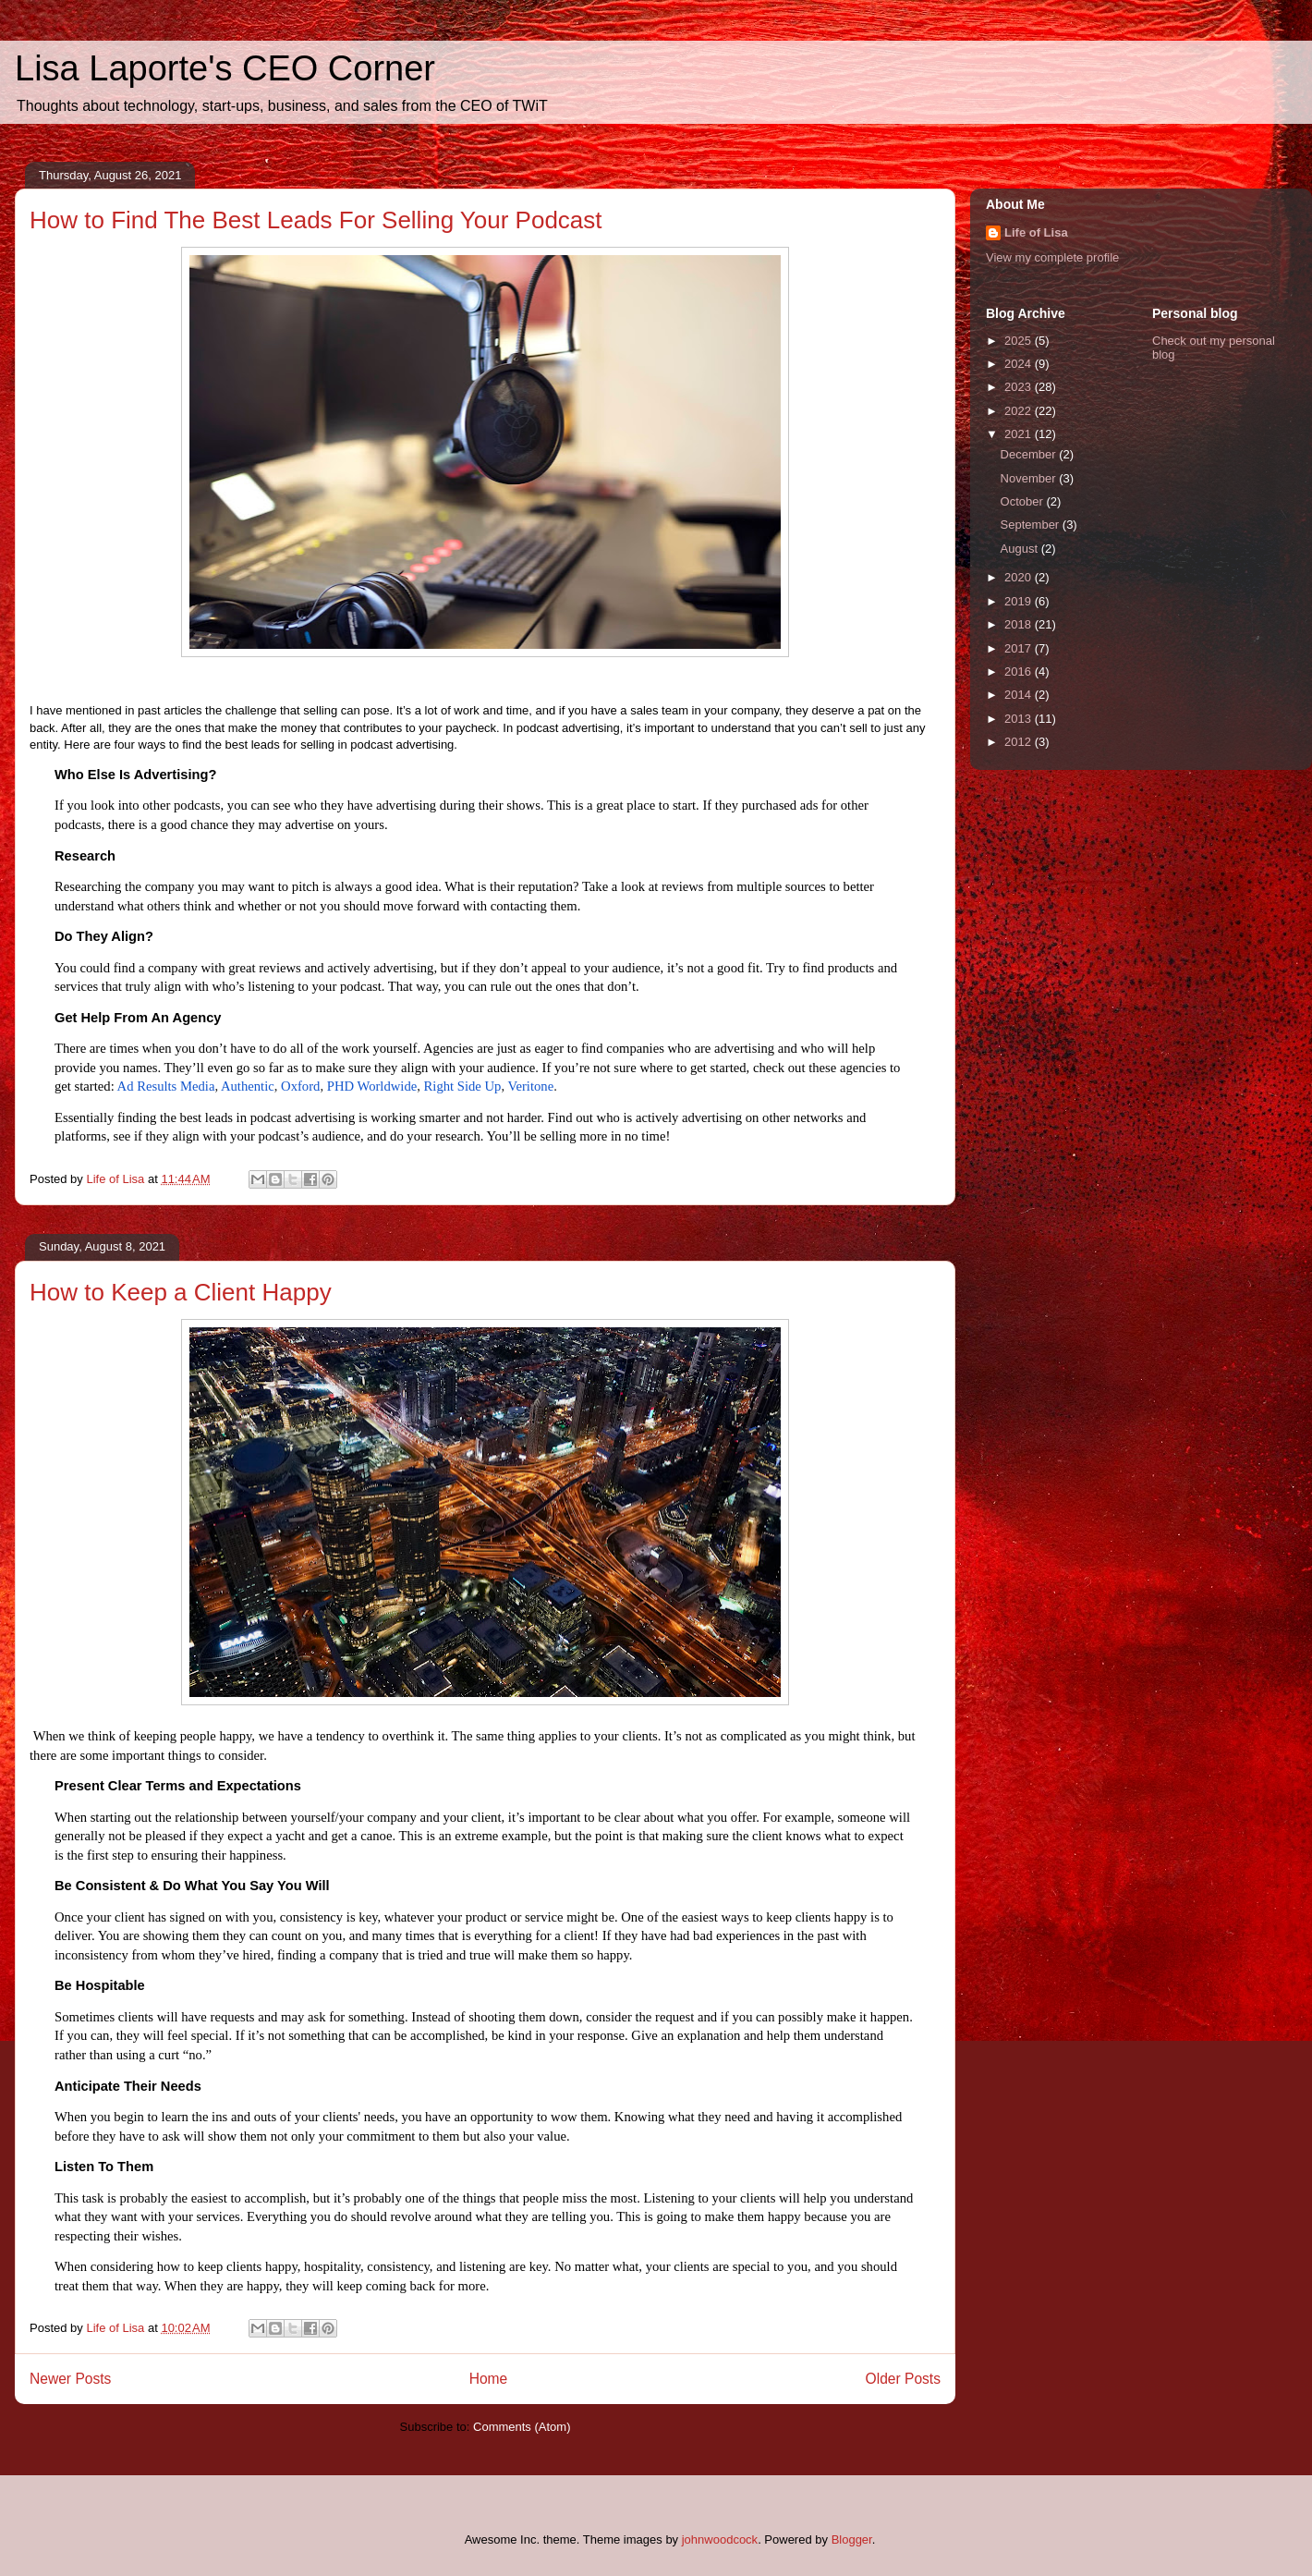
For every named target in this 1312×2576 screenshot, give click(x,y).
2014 (1019, 695)
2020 (1019, 577)
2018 (1019, 624)
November (1030, 478)
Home (488, 2379)
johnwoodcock (720, 2539)
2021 (1019, 434)
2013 (1019, 719)
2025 (1019, 341)
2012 (1019, 742)
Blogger (852, 2539)
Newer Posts (70, 2379)
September (1032, 524)
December (1030, 454)
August (1021, 548)
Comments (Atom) (521, 2427)
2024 (1019, 364)
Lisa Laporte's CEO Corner (225, 68)
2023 (1019, 387)
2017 (1019, 648)
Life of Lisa (1036, 232)
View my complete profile (1052, 257)
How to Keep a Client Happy (181, 1292)
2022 (1019, 411)
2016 (1019, 671)
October (1024, 501)
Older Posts (903, 2379)
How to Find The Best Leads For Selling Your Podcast (316, 220)
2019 (1019, 601)
